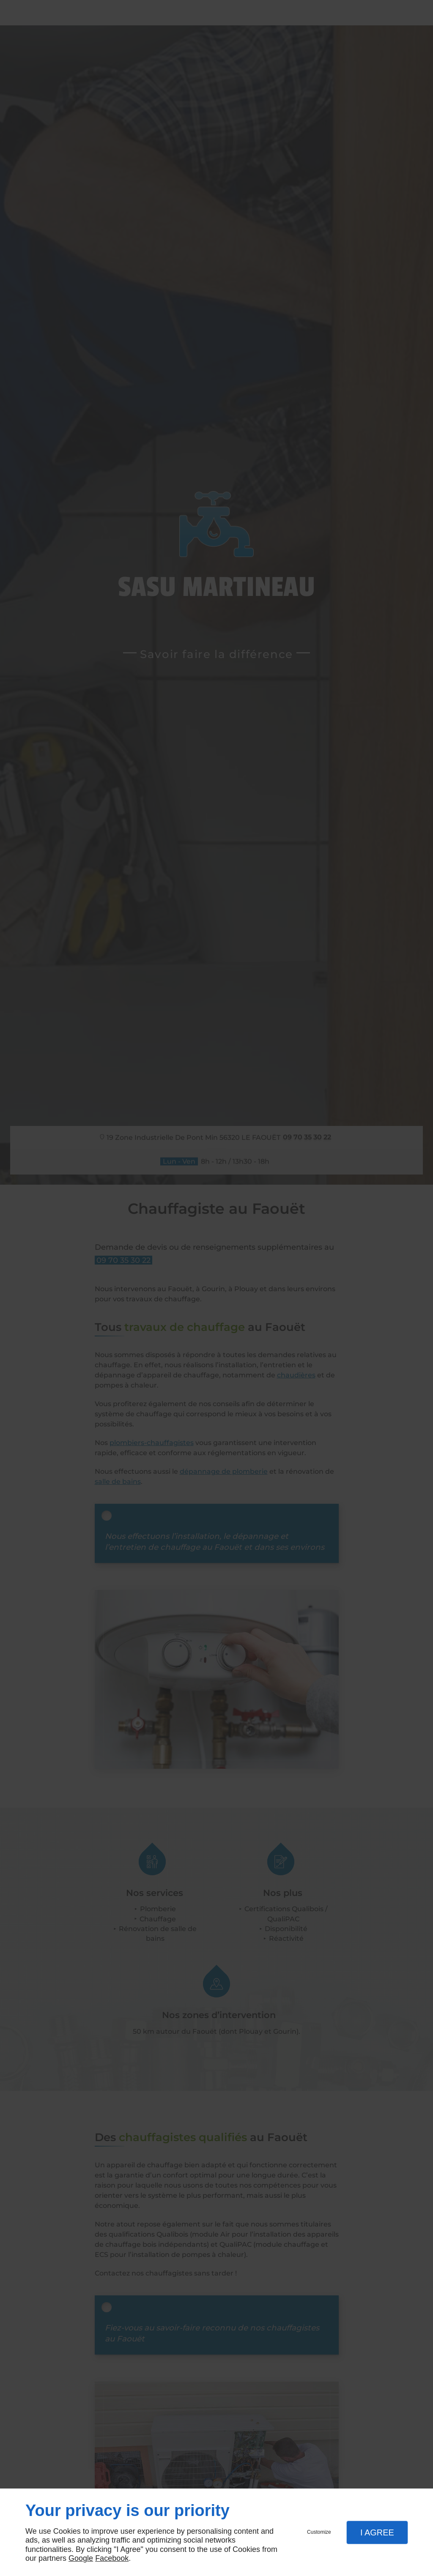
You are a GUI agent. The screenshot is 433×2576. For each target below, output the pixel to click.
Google (81, 2558)
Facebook (112, 2558)
